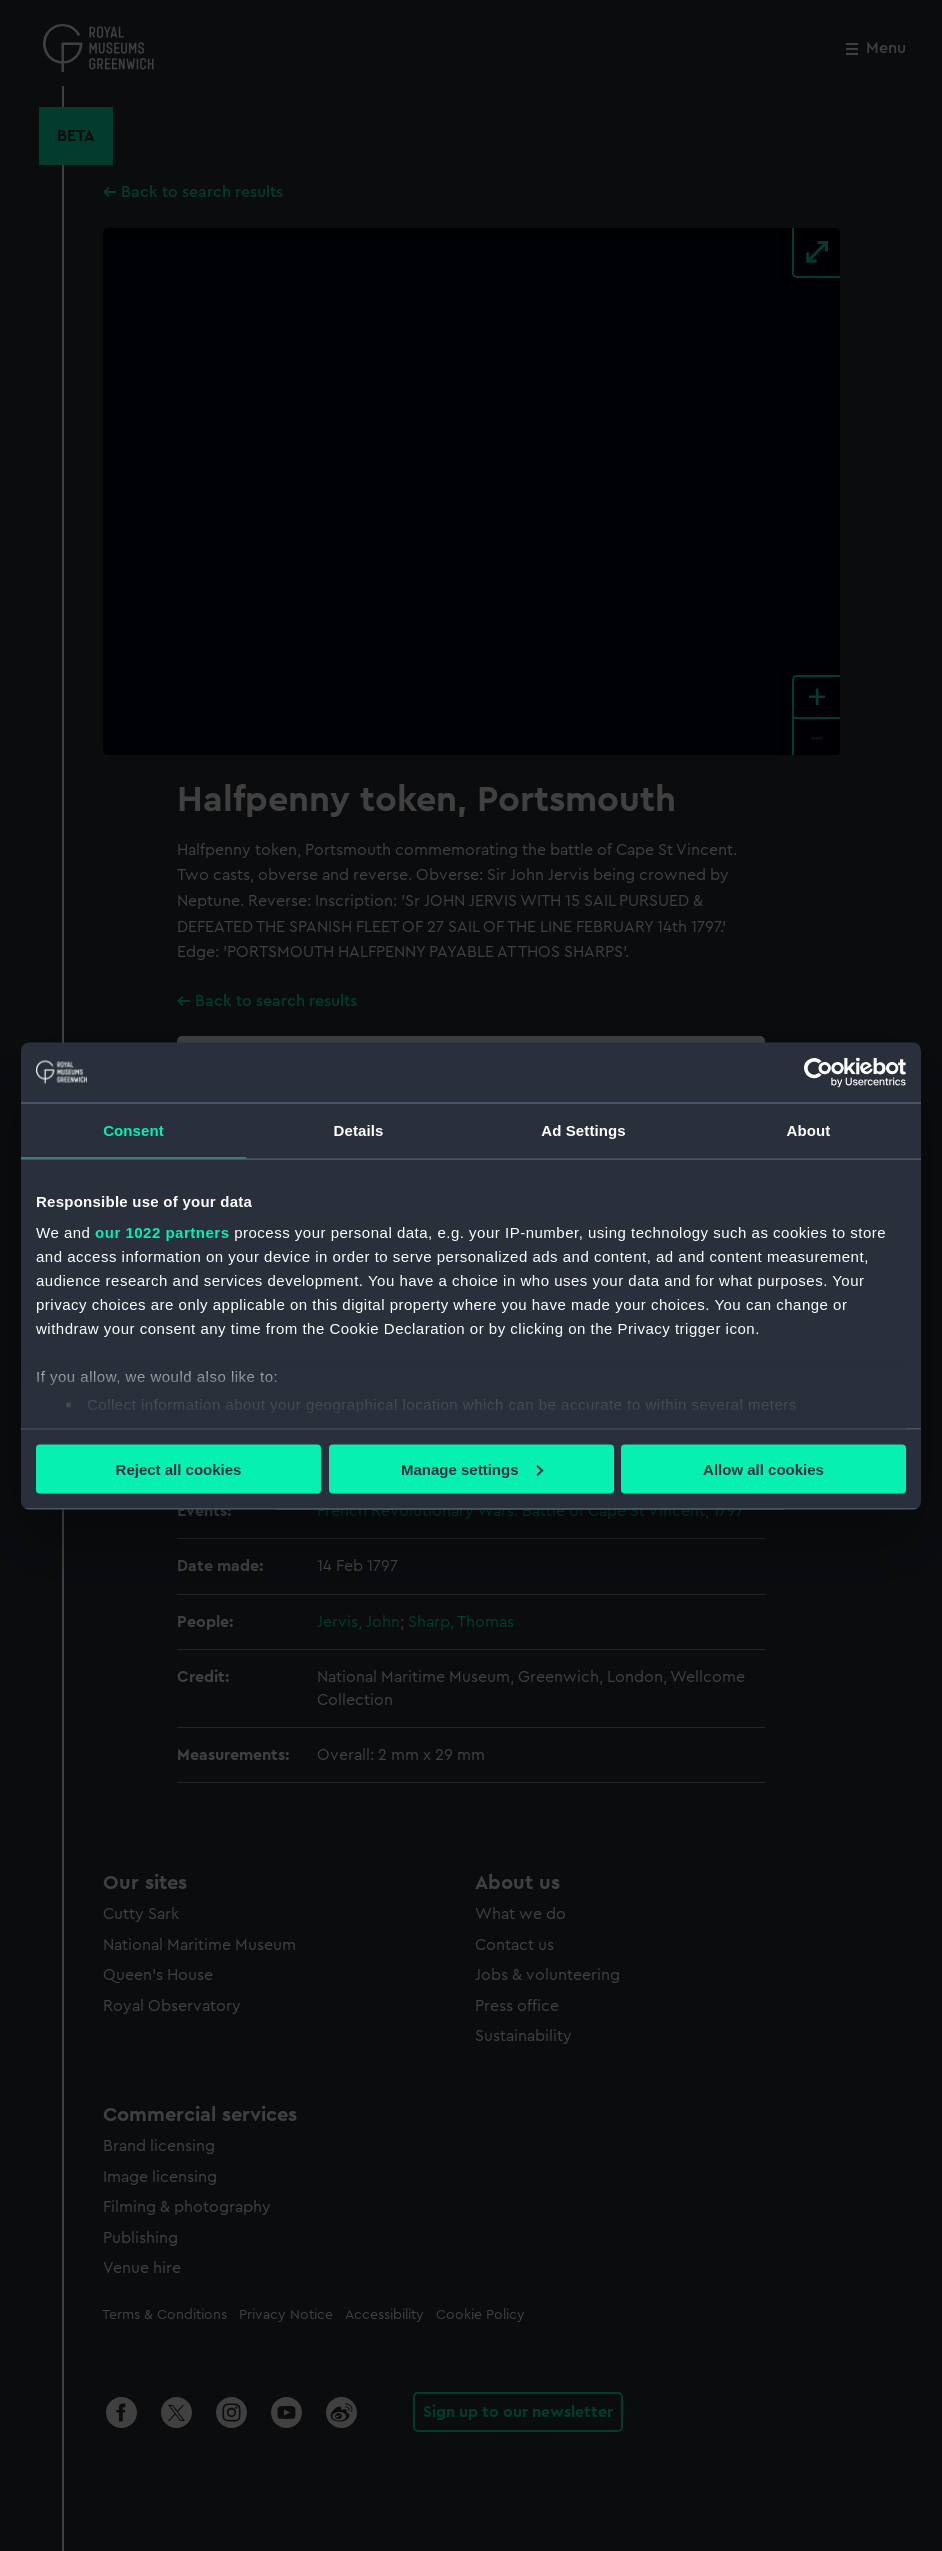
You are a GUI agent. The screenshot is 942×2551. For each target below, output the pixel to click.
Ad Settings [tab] (583, 1129)
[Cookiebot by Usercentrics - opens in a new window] (818, 1072)
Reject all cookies (179, 1468)
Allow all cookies (763, 1468)
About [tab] (809, 1129)
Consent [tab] (133, 1129)
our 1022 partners (162, 1232)
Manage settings (472, 1468)
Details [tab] (359, 1129)
